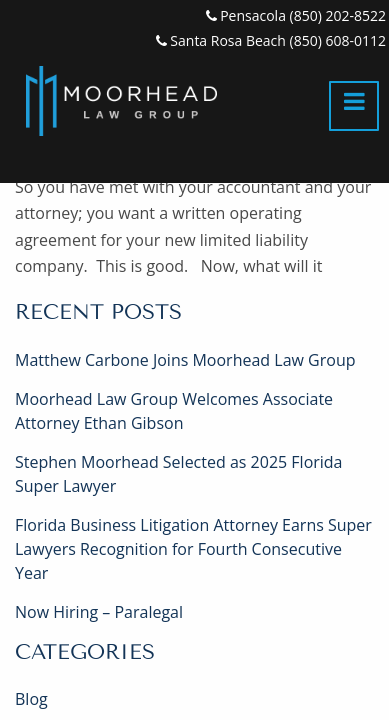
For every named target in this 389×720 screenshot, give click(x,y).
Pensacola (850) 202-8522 (296, 15)
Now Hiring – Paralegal (99, 612)
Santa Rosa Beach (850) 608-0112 (271, 40)
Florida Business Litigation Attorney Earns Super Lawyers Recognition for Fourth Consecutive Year (193, 549)
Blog (31, 699)
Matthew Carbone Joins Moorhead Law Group (185, 360)
